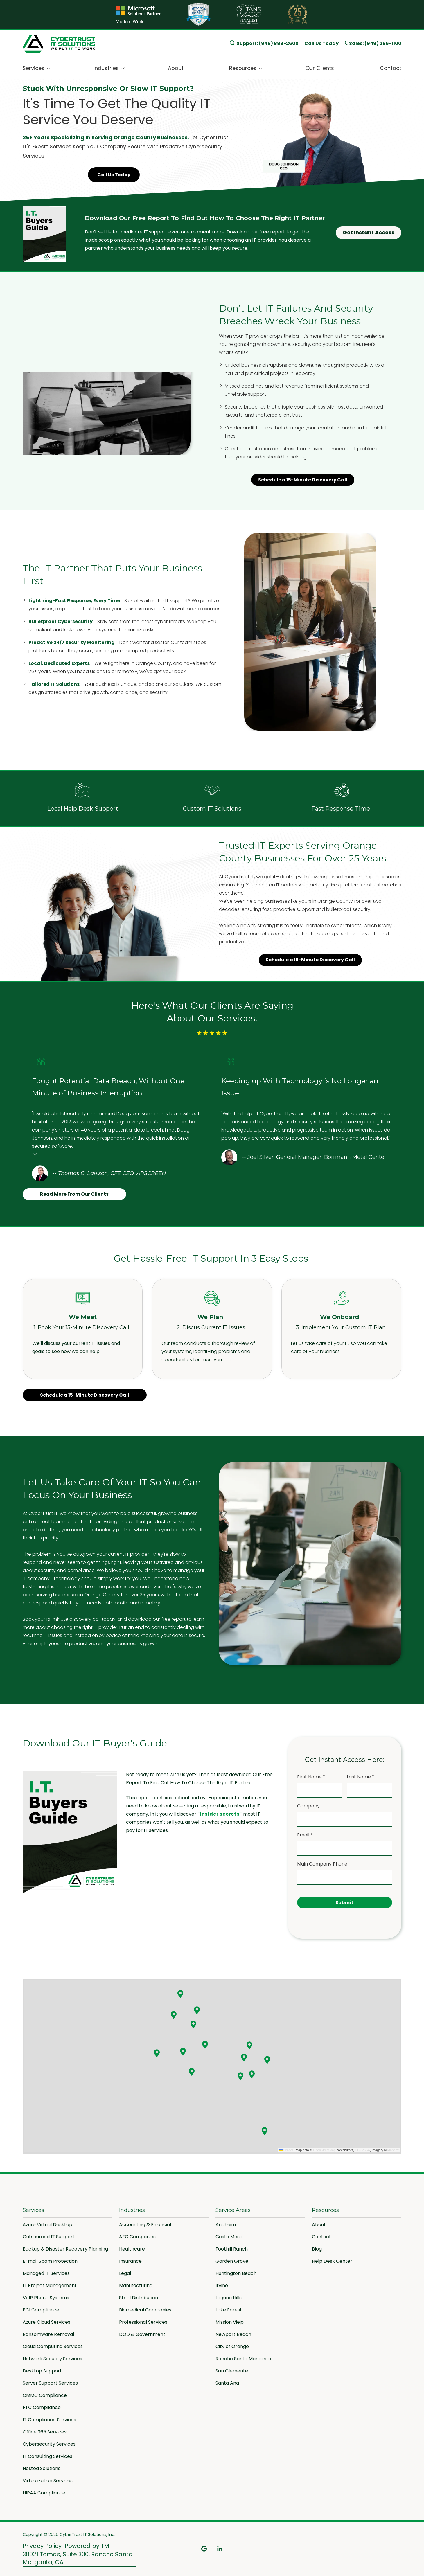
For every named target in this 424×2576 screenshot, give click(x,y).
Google (204, 2548)
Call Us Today (321, 43)
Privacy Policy (42, 2546)
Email (305, 1835)
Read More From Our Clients (74, 1194)
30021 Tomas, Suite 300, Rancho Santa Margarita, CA (78, 2558)
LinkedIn (220, 2548)
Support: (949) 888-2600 (264, 43)
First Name (311, 1776)
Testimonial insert (35, 1153)
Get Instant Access (368, 232)
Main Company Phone (322, 1864)
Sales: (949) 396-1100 (375, 43)
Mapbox (393, 2150)
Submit (344, 1902)
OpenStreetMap (324, 2150)
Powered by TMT (88, 2546)
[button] (180, 1994)
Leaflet (286, 2150)
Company (308, 1806)
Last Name (360, 1776)
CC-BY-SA (362, 2150)
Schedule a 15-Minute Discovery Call (302, 481)
